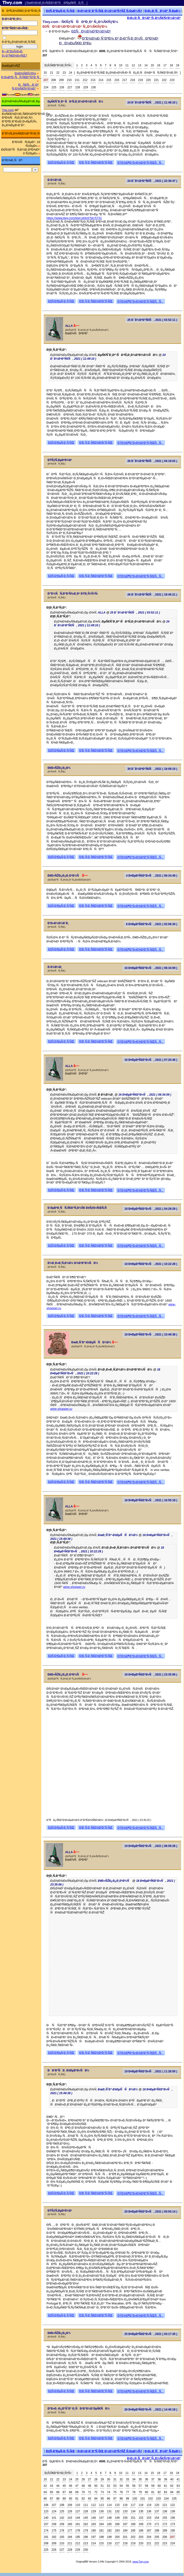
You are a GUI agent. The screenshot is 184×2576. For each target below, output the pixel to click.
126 (69, 2511)
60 (159, 2485)
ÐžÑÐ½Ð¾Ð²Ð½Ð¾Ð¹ (91, 31)
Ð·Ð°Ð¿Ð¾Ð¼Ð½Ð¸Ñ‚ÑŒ (19, 42)
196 (85, 2537)
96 (108, 2498)
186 (141, 2530)
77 (127, 2492)
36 (146, 2479)
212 (85, 80)
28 (95, 2479)
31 (114, 2479)
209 (61, 80)
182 (109, 2530)
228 (77, 87)
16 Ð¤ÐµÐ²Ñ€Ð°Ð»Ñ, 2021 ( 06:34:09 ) (150, 968)
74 (108, 2492)
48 (83, 2485)
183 (117, 2530)
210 (69, 80)
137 (156, 2511)
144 (77, 2517)
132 (117, 2511)
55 (127, 2485)
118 (141, 2505)
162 (85, 2524)
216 (116, 80)
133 (125, 2511)
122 (172, 2505)
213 (93, 80)
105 (174, 2498)
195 (77, 2537)
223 (172, 80)
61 (165, 2485)
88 (57, 2498)
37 (152, 2479)
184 (125, 2530)
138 (164, 2511)
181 (101, 2530)
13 (139, 65)
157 (46, 2524)
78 (133, 2492)
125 (62, 2511)
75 (114, 2492)
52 (108, 2485)
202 (133, 2537)
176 (62, 2530)
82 (159, 2492)
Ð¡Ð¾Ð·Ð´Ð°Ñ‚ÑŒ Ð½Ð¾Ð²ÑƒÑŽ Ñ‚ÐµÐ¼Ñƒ (109, 11)
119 (149, 2505)
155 (164, 2517)
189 (164, 2530)
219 (140, 80)
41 (178, 2479)
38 (159, 2479)
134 (133, 2511)
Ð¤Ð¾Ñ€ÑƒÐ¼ (25, 73)
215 (108, 80)
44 (57, 2485)
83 (165, 2492)
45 (64, 2485)
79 (140, 2492)
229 (85, 87)
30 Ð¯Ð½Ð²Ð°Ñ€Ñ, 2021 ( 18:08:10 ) (152, 769)
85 (178, 2492)
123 (46, 2511)
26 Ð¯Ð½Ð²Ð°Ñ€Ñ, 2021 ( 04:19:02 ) (152, 461)
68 (70, 2492)
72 (95, 2492)
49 (89, 2485)
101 (142, 2498)
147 (101, 2517)
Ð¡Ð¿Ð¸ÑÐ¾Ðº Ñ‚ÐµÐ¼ (163, 11)
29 (102, 2479)
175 (53, 2530)
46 (70, 2485)
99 (127, 2498)
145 (85, 2517)
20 (45, 72)
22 (57, 72)
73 (102, 2492)
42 (45, 2485)
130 (101, 2511)
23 (64, 72)
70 (83, 2492)
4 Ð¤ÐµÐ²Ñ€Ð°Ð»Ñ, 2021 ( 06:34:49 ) (151, 875)
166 (117, 2524)
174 (46, 2530)
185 (133, 2530)
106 (46, 2505)
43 (51, 2485)
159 (62, 2524)
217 (124, 80)
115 (117, 2505)
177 (69, 2530)
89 (64, 2498)
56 (133, 2485)
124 (53, 2511)
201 (125, 2537)
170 (149, 2524)
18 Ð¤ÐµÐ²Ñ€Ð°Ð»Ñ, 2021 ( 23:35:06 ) (150, 1674)
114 (109, 2505)
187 (149, 2530)
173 (172, 2524)
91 (76, 2498)
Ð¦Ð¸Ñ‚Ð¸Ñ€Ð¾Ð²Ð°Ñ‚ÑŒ (96, 162)
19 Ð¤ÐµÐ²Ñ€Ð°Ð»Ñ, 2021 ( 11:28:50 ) (150, 2071)
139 (172, 2511)
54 (121, 2485)
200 (117, 2537)
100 (134, 2498)
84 (171, 2492)
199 (109, 2537)
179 (85, 2530)
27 (89, 2479)
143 (69, 2517)
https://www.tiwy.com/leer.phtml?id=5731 (74, 218)
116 (125, 2505)
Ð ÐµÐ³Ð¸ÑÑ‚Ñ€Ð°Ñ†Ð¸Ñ (21, 77)
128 (85, 2511)
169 (141, 2524)
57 (140, 2485)
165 (109, 2524)
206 (164, 2537)
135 (141, 2511)
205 (156, 2537)
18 (171, 65)
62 (171, 2485)
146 (93, 2517)
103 (158, 2498)
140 (46, 2517)
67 (64, 2492)
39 (165, 2479)
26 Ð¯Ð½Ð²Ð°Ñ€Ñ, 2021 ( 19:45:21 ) (152, 594)
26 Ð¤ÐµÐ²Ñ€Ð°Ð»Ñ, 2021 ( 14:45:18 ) (150, 2409)
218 (132, 80)
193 (62, 2537)
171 (156, 2524)
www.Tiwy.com (141, 2561)
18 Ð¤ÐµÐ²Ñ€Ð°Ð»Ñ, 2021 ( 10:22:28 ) (150, 1264)
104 (166, 2498)
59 (152, 2485)
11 (127, 65)
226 (62, 87)
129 (93, 2511)
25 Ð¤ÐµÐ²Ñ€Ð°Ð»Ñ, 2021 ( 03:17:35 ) (150, 2334)
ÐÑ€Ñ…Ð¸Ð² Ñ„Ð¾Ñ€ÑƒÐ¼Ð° (25, 86)
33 (127, 2479)
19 (177, 65)
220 (148, 80)
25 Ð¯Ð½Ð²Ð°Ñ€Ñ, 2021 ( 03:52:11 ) (152, 320)
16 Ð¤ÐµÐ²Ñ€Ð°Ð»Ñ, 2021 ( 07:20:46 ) (150, 1060)
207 (45, 80)
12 (133, 65)
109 (69, 2505)
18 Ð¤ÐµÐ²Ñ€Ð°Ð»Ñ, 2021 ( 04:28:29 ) (150, 1208)
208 (53, 80)
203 (141, 2537)
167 (125, 2524)
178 (77, 2530)
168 (133, 2524)
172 (164, 2524)
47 (76, 2485)
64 (45, 2492)
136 (149, 2511)
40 (171, 2479)
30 (108, 2479)
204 (149, 2537)
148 (109, 2517)
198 (101, 2537)
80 (146, 2492)
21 (51, 72)
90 (70, 2498)
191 (46, 2537)
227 (69, 87)
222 (164, 80)
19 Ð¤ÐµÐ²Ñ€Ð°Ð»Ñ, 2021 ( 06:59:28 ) (150, 1846)
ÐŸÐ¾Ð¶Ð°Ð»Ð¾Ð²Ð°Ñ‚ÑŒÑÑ (140, 162)
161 (77, 2524)
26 (83, 2479)
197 (93, 2537)
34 (133, 2479)
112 (93, 2505)
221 (156, 80)
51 (102, 2485)
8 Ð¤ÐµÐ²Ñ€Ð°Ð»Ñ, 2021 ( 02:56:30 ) (151, 924)
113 (101, 2505)
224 (46, 87)
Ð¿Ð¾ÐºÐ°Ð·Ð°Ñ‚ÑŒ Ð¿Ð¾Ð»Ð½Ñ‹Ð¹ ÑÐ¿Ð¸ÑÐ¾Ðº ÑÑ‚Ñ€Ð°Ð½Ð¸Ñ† (127, 72)
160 (69, 2524)
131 (109, 2511)
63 (178, 2485)
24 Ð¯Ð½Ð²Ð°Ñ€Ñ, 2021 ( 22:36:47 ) (152, 181)
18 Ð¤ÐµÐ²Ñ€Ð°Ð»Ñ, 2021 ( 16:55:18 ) (150, 1500)
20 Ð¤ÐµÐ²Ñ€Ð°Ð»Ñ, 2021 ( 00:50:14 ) (150, 2211)
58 (146, 2485)
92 (83, 2498)
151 (133, 2517)
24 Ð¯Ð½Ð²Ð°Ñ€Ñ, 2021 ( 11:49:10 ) (152, 102)
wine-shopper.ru (61, 1409)
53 (114, 2485)
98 (121, 2498)
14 (145, 65)
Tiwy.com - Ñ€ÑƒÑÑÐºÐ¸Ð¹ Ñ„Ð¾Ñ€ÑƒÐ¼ (80, 22)
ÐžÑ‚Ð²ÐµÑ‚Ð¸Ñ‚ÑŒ (60, 11)
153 (149, 2517)
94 (95, 2498)
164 (101, 2524)
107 (53, 2505)
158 (53, 2524)
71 (89, 2492)
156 (172, 2517)
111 (85, 2505)
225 (53, 87)
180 (93, 2530)
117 (133, 2505)
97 (114, 2498)
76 (121, 2492)
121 (164, 2505)
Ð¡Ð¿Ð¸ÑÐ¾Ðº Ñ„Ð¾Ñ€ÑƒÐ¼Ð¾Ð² (154, 18)
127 (77, 2511)
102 (150, 2498)
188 (156, 2530)
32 (121, 2479)
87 (51, 2498)
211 (77, 80)
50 (95, 2485)
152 (141, 2517)
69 (76, 2492)
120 (156, 2505)
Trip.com (8, 110)
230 (93, 87)
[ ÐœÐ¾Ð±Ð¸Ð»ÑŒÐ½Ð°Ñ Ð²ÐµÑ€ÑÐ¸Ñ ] (56, 2)
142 (62, 2517)
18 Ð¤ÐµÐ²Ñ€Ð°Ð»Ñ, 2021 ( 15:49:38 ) (150, 1334)
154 (156, 2517)
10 (120, 65)
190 (172, 2530)
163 (93, 2524)
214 (101, 80)
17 (164, 65)
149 (117, 2517)
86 (45, 2498)
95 (102, 2498)
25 (76, 2479)
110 (77, 2505)
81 (152, 2492)
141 (53, 2517)
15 (152, 65)
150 (125, 2517)
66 (57, 2492)
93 (89, 2498)
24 (70, 72)
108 (62, 2505)
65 (51, 2492)
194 (69, 2537)
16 (158, 65)
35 (140, 2479)
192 (53, 2537)
